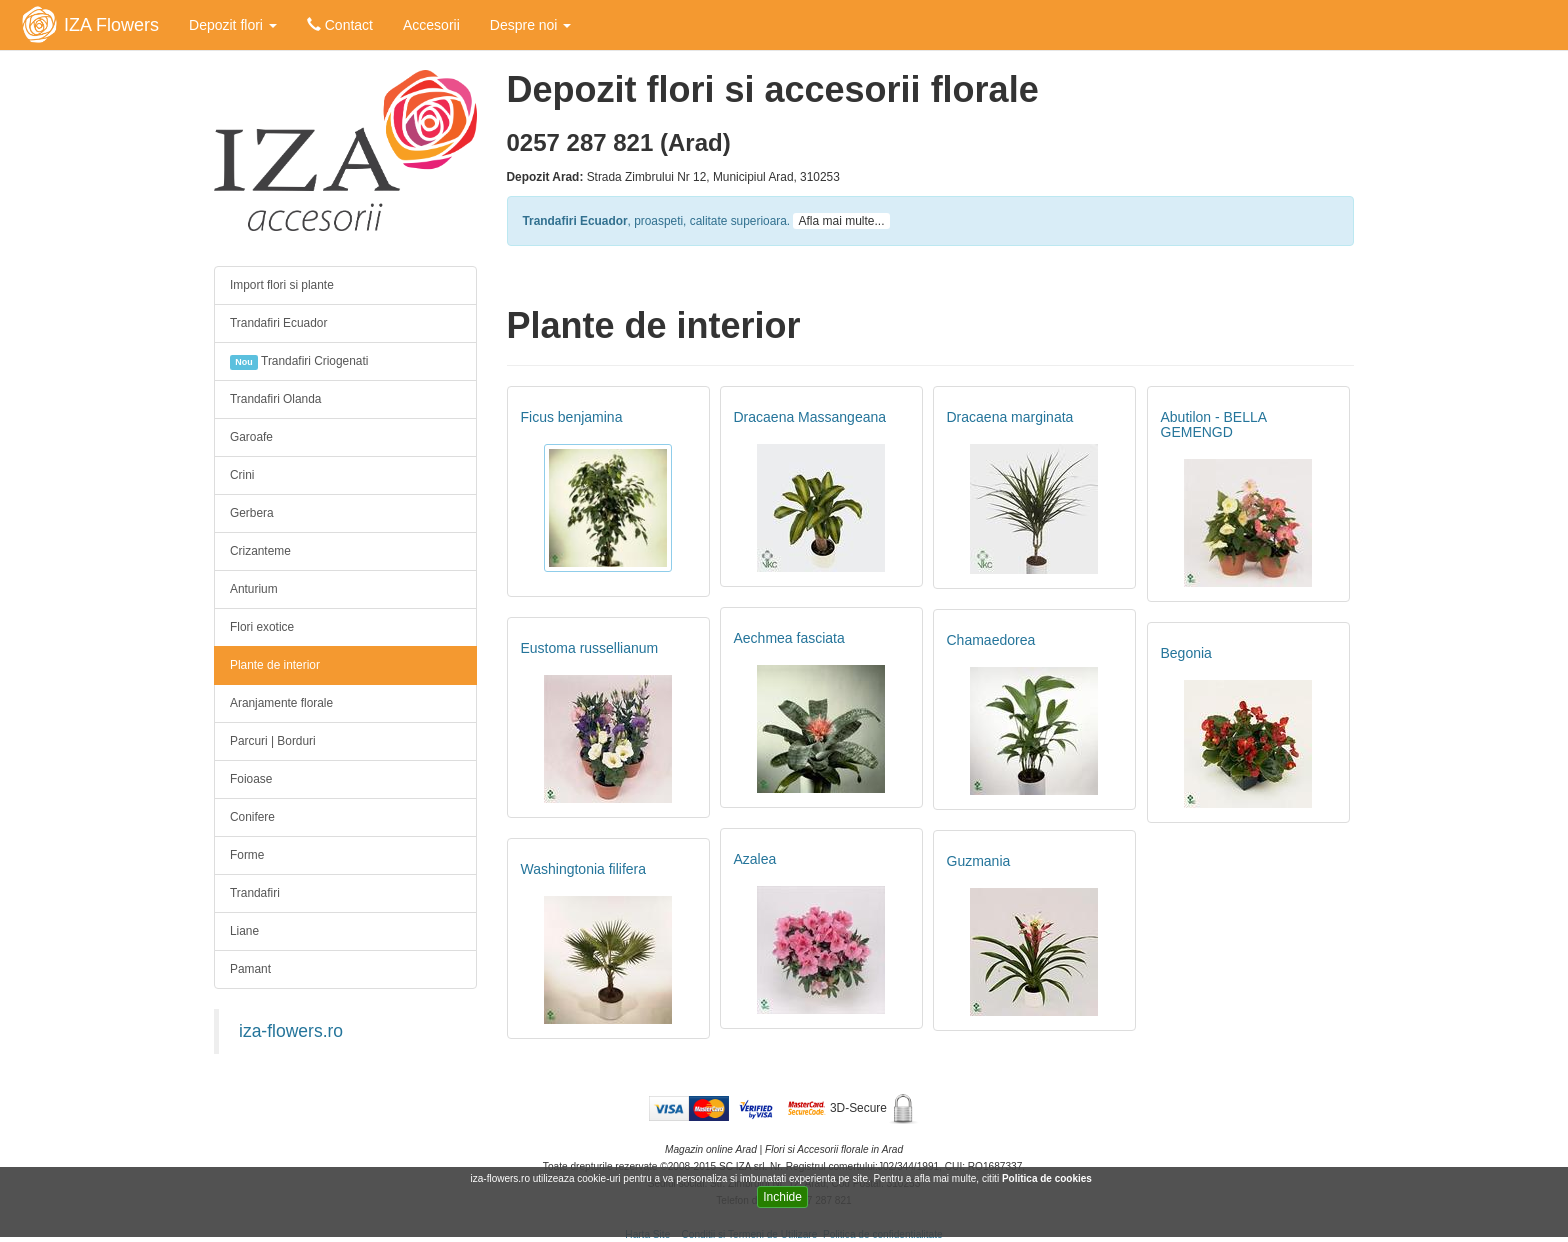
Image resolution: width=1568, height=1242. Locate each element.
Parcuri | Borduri (273, 741)
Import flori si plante (282, 285)
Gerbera (252, 513)
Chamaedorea (991, 640)
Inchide (782, 1197)
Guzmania (979, 861)
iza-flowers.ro (291, 1031)
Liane (244, 931)
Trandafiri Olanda (275, 399)
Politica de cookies (1048, 1178)
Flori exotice (262, 627)
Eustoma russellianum (590, 648)
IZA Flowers (111, 25)
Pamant (250, 969)
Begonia (1186, 653)
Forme (247, 855)
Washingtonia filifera (584, 869)
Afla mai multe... (841, 221)
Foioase (251, 779)
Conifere (252, 817)
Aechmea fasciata (789, 638)
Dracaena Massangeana (810, 417)
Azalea (755, 859)
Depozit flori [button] (233, 25)
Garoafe (251, 437)
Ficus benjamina (572, 417)
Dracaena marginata (1010, 417)
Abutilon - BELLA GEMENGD (1214, 424)
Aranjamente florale (281, 703)
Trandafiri (255, 893)
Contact (340, 25)
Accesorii (431, 25)
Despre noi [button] (531, 25)
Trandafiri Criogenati (299, 362)
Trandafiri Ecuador (278, 323)
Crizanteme (260, 551)
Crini (242, 475)
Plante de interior (275, 665)
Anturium (254, 589)
